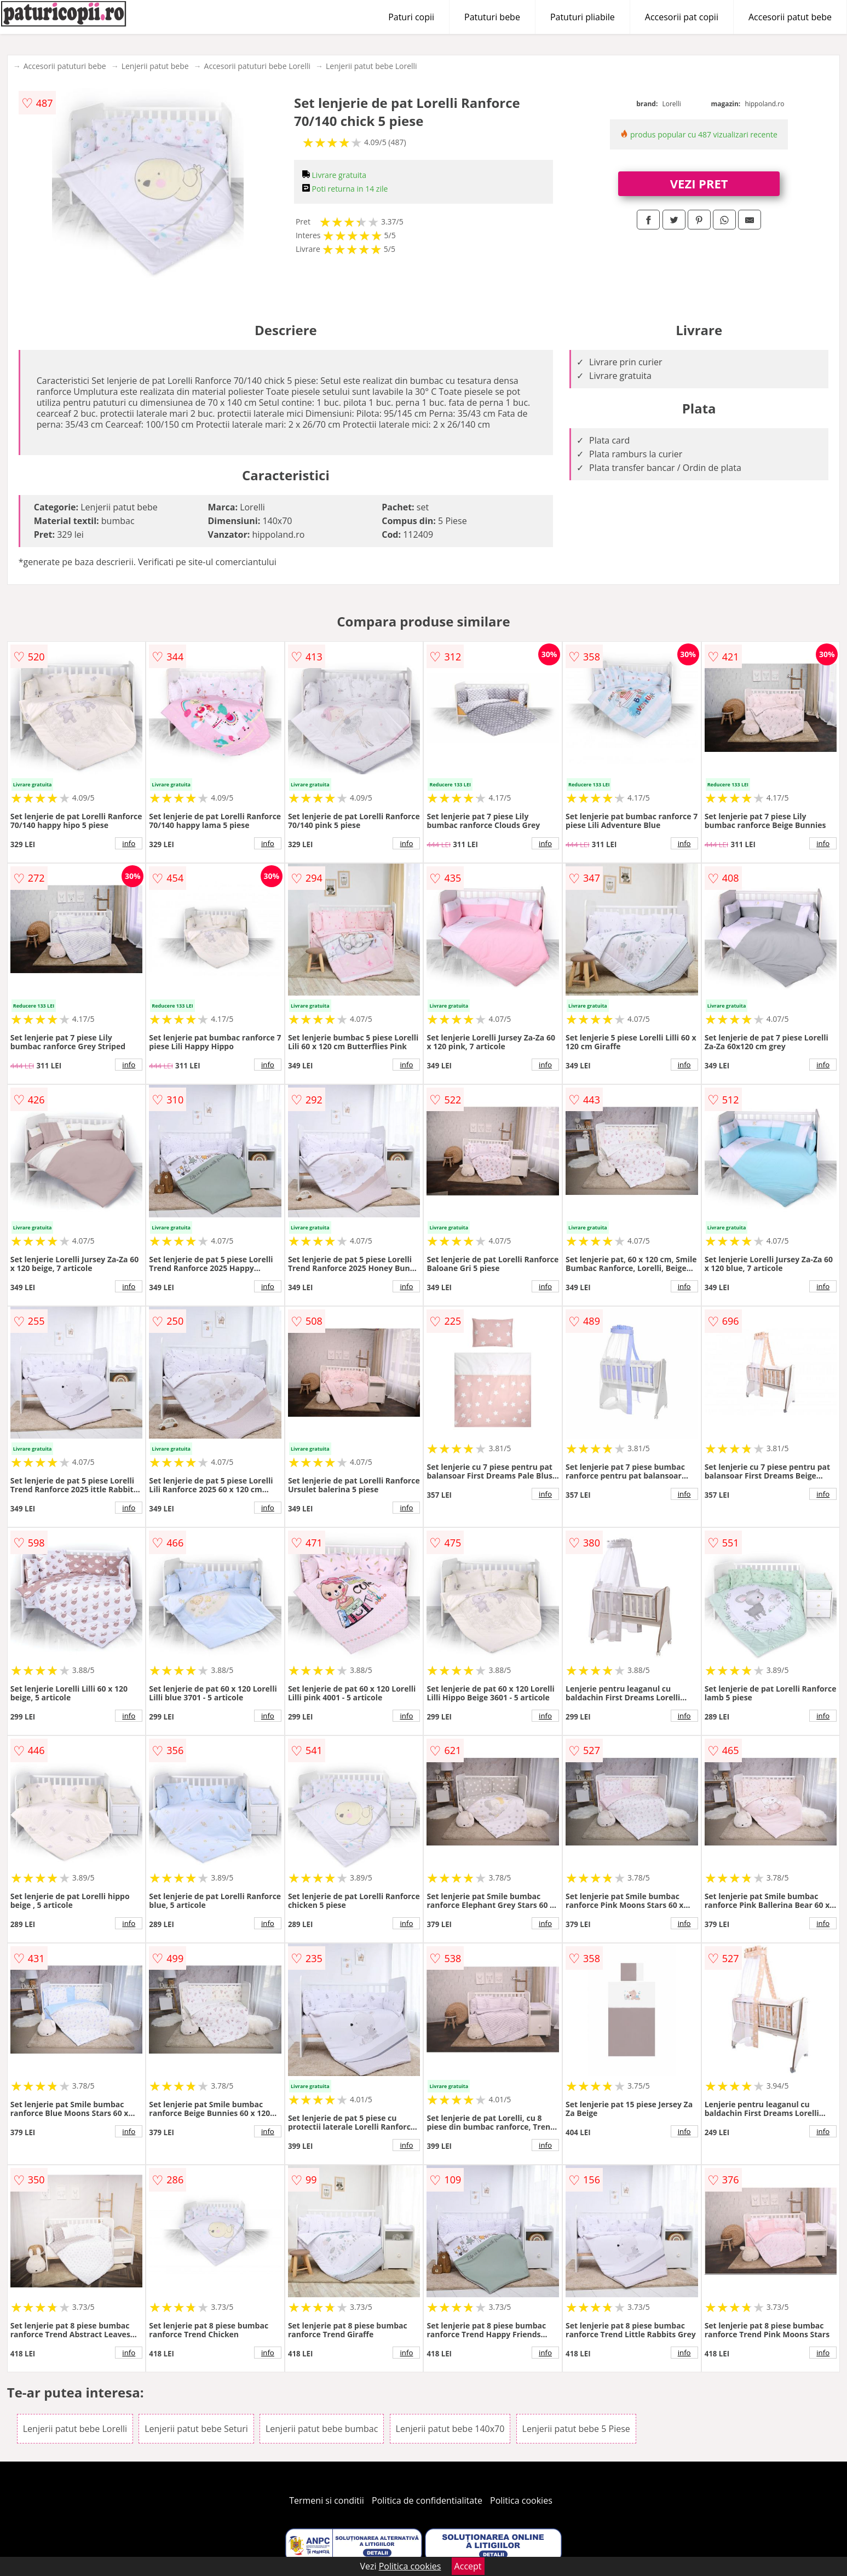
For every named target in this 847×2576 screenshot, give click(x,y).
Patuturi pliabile (582, 17)
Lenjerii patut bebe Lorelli (371, 66)
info (128, 843)
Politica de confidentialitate (427, 2500)
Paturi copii (411, 17)
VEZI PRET (699, 183)
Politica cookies (521, 2500)
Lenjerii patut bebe (155, 66)
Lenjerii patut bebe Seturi (196, 2429)
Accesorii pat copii (681, 17)
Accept (468, 2566)
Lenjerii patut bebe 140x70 (450, 2429)
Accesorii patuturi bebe (65, 66)
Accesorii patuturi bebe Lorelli (257, 66)
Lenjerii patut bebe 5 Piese (576, 2429)
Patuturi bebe (492, 17)
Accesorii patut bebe (790, 17)
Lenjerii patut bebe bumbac (322, 2429)
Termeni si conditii (326, 2500)
